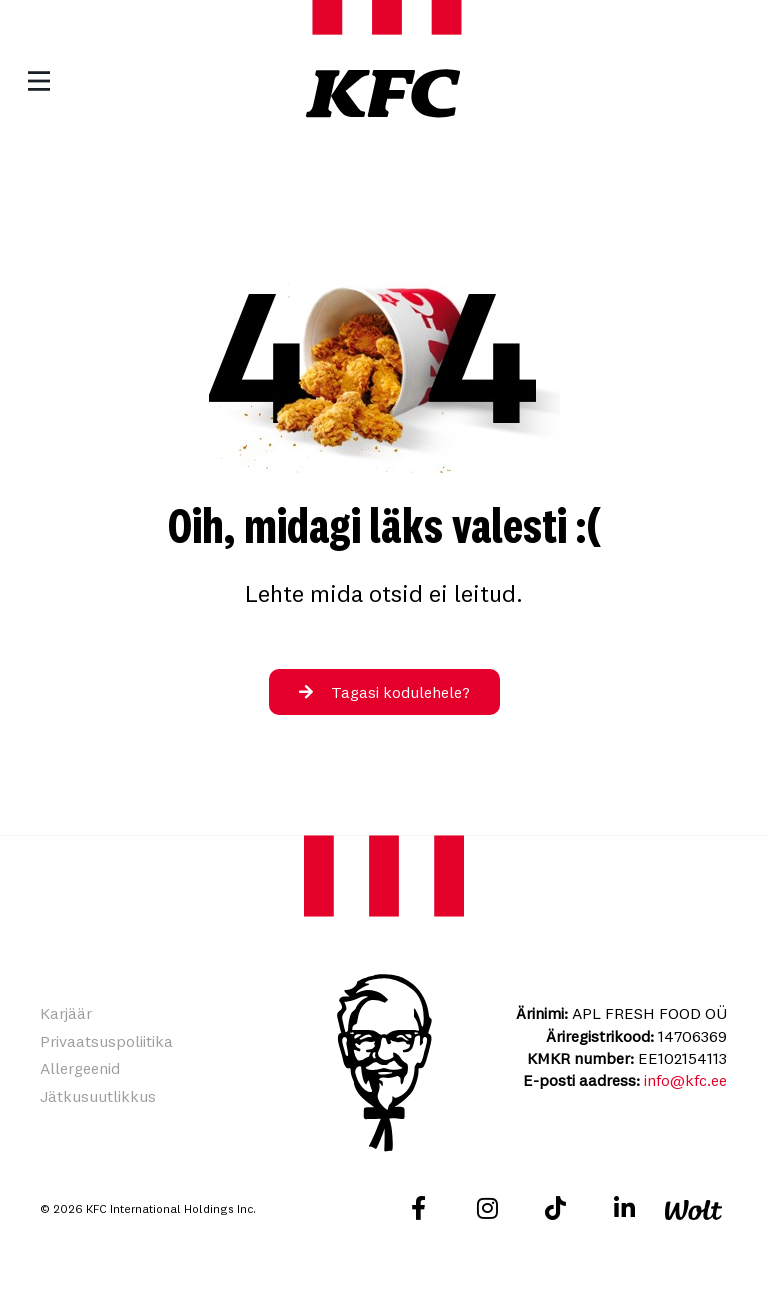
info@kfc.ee (685, 1080)
